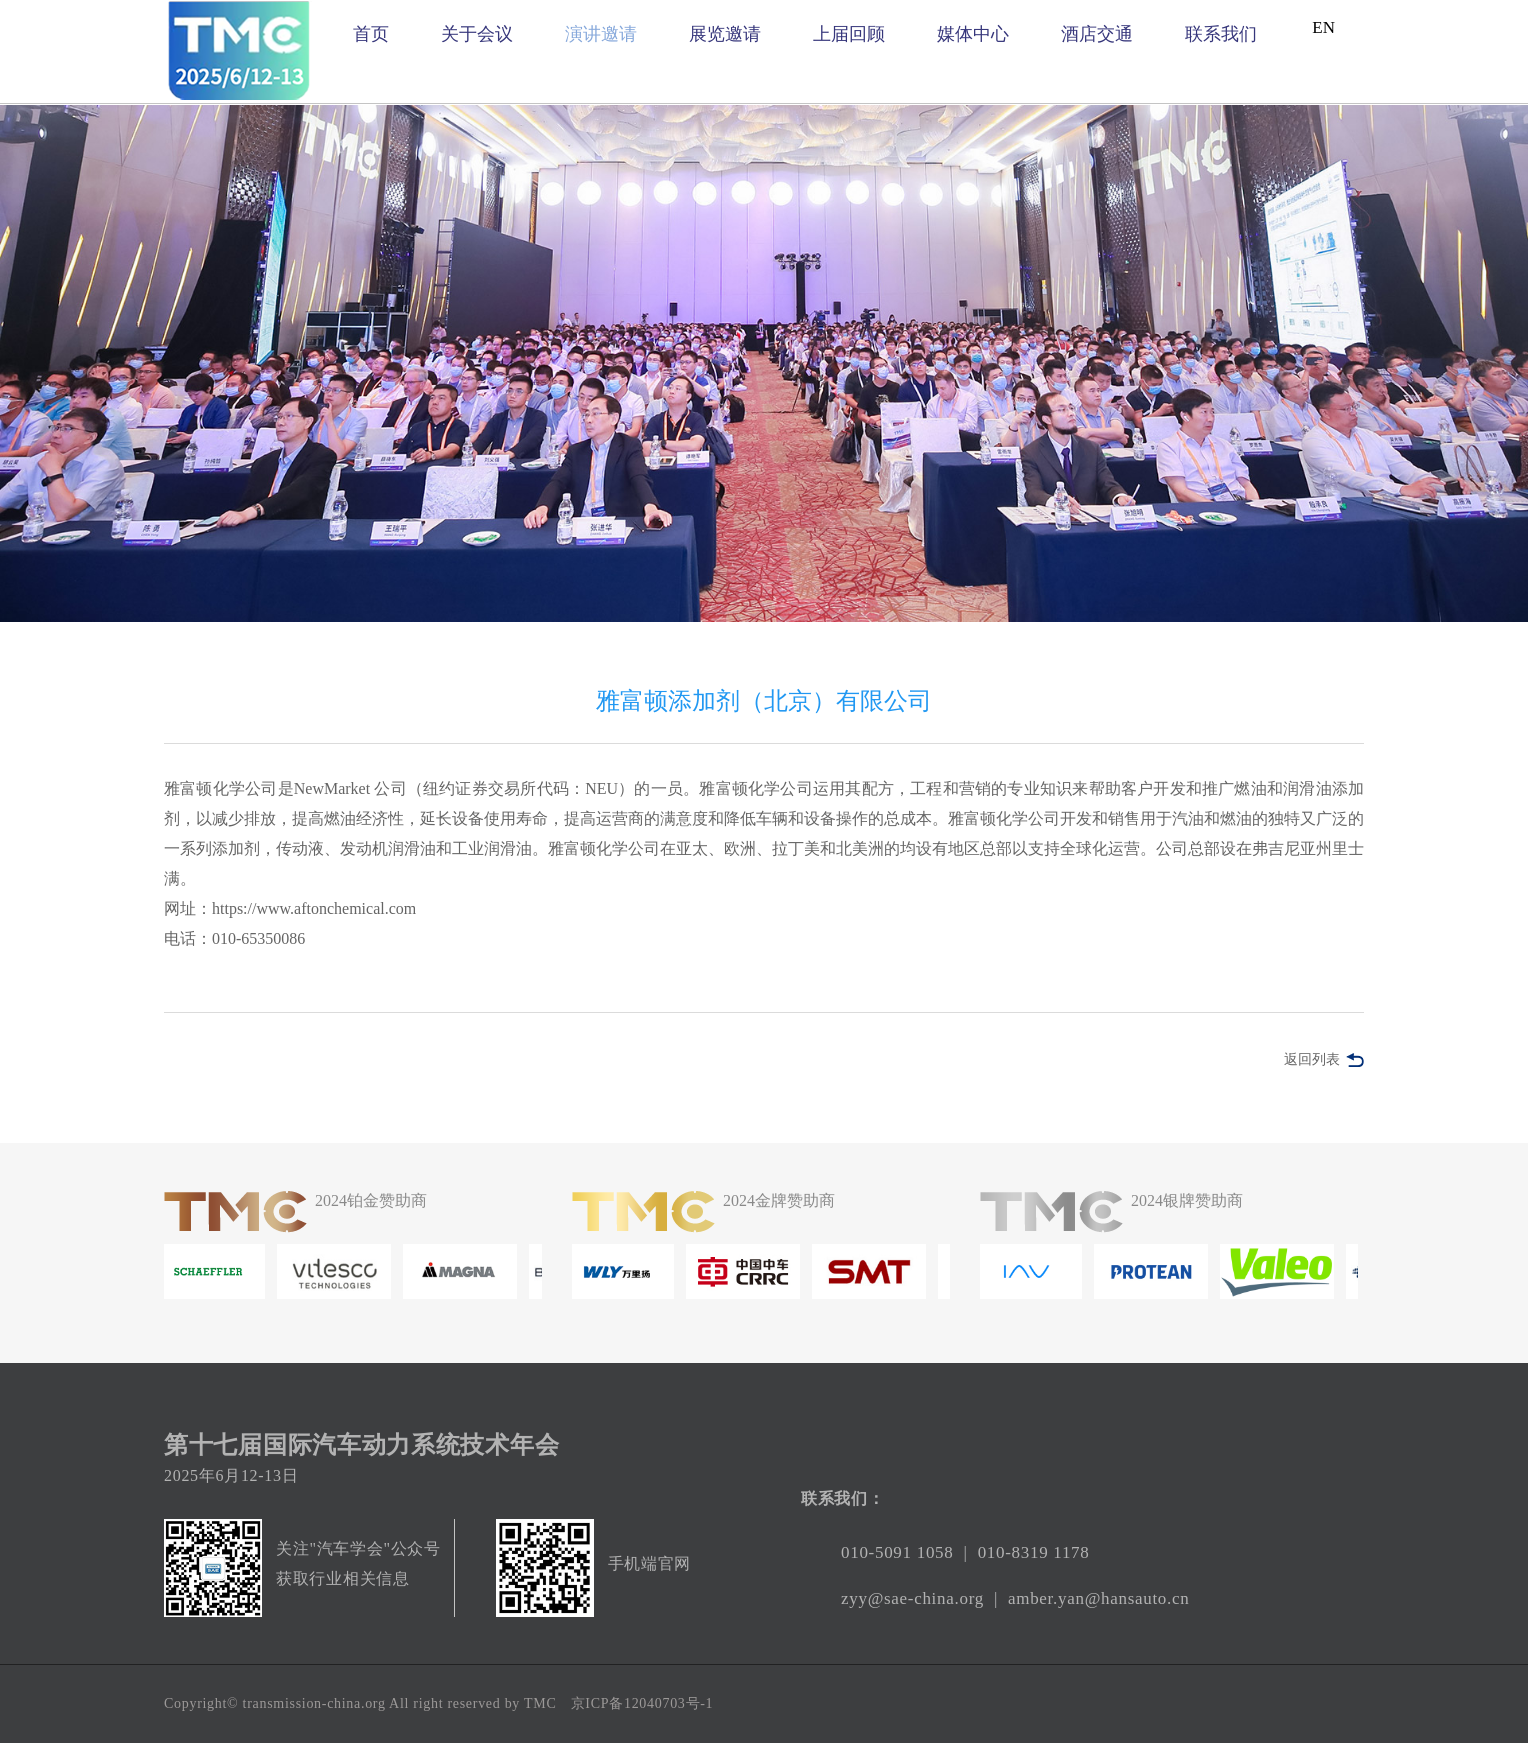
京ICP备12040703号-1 (642, 1703)
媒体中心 (973, 34)
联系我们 (1221, 34)
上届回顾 (849, 34)
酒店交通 (1097, 34)
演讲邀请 (601, 34)
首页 (371, 34)
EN (1323, 27)
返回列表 (1312, 1059)
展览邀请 (725, 34)
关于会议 (477, 34)
